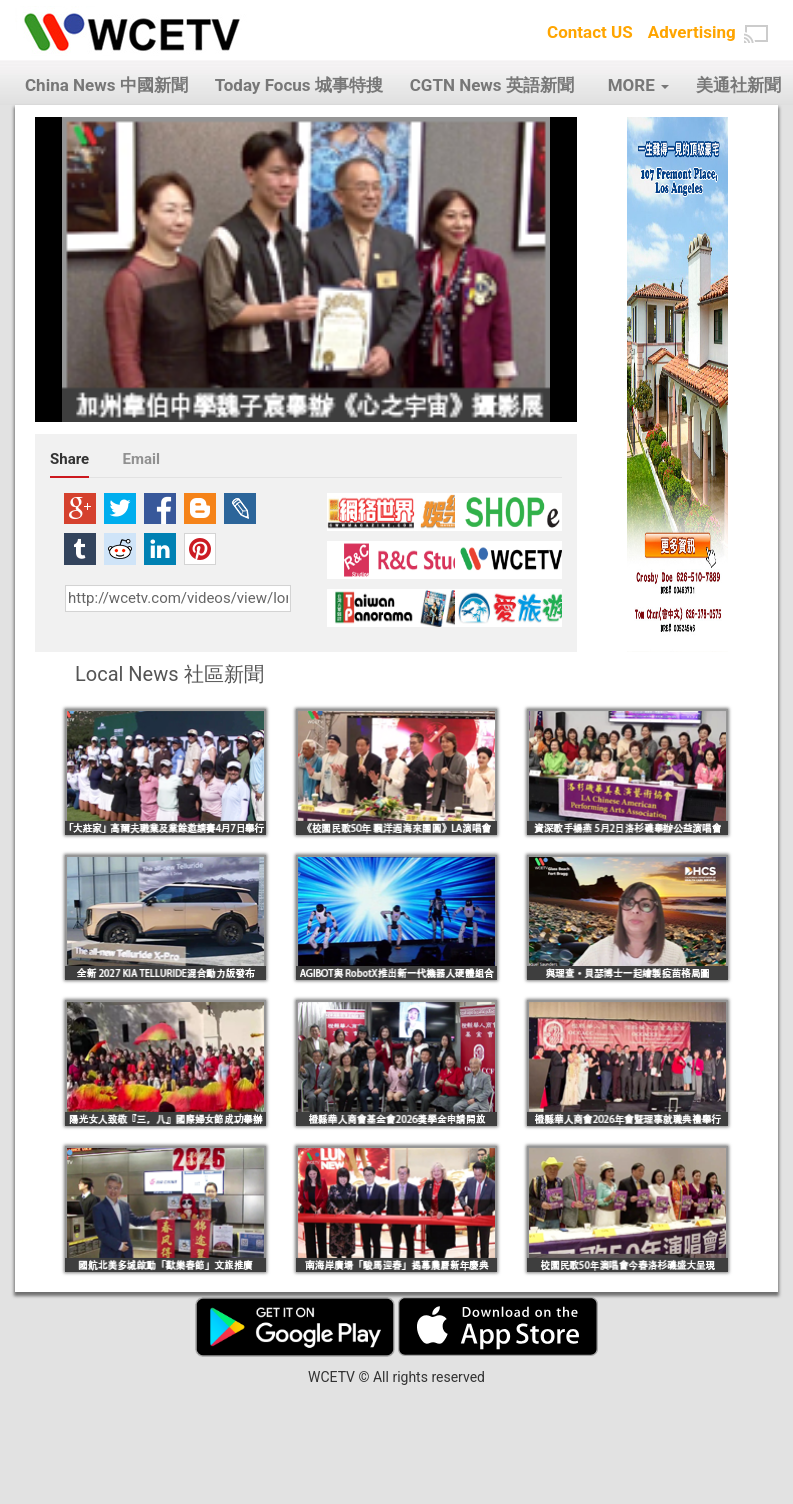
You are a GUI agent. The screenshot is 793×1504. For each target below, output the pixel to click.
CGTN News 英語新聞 (492, 85)
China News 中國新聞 (106, 85)
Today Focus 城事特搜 (299, 85)
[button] (756, 34)
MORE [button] (638, 85)
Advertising (692, 32)
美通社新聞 (738, 85)
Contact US (590, 32)
